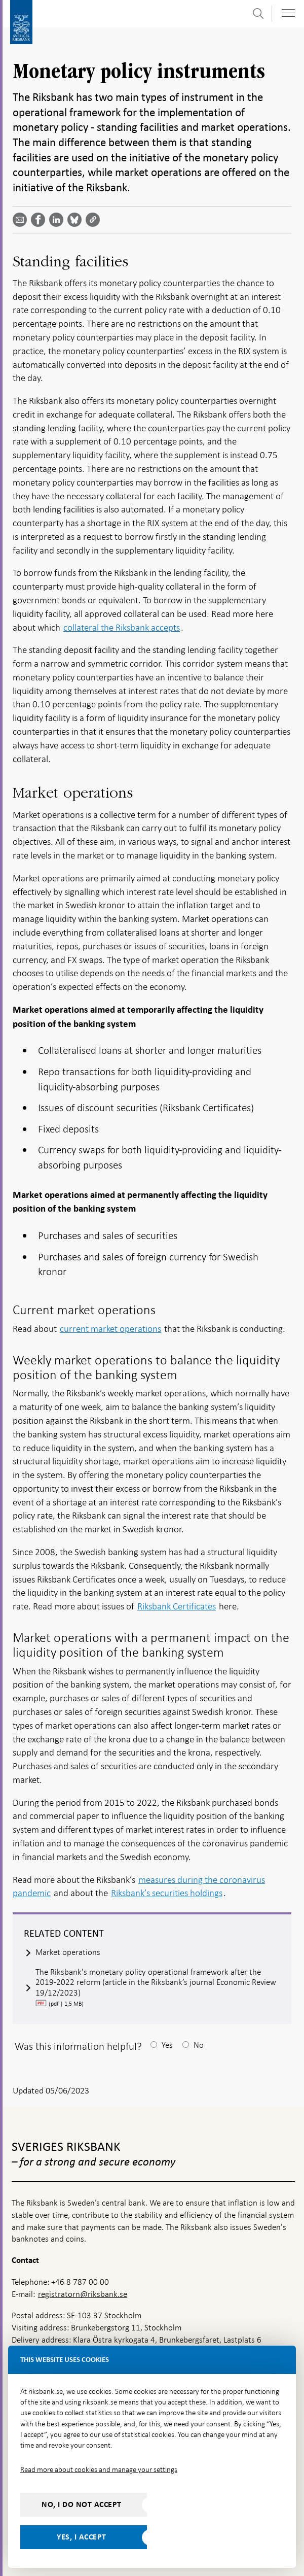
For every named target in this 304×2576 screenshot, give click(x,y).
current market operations (110, 1328)
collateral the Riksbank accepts (121, 627)
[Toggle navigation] (288, 13)
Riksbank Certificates (176, 1606)
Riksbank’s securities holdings (166, 1893)
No (199, 2045)
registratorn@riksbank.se (82, 2294)
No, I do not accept (82, 2504)
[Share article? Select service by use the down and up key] (58, 220)
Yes (167, 2045)
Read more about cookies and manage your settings (98, 2469)
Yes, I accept (81, 2537)
